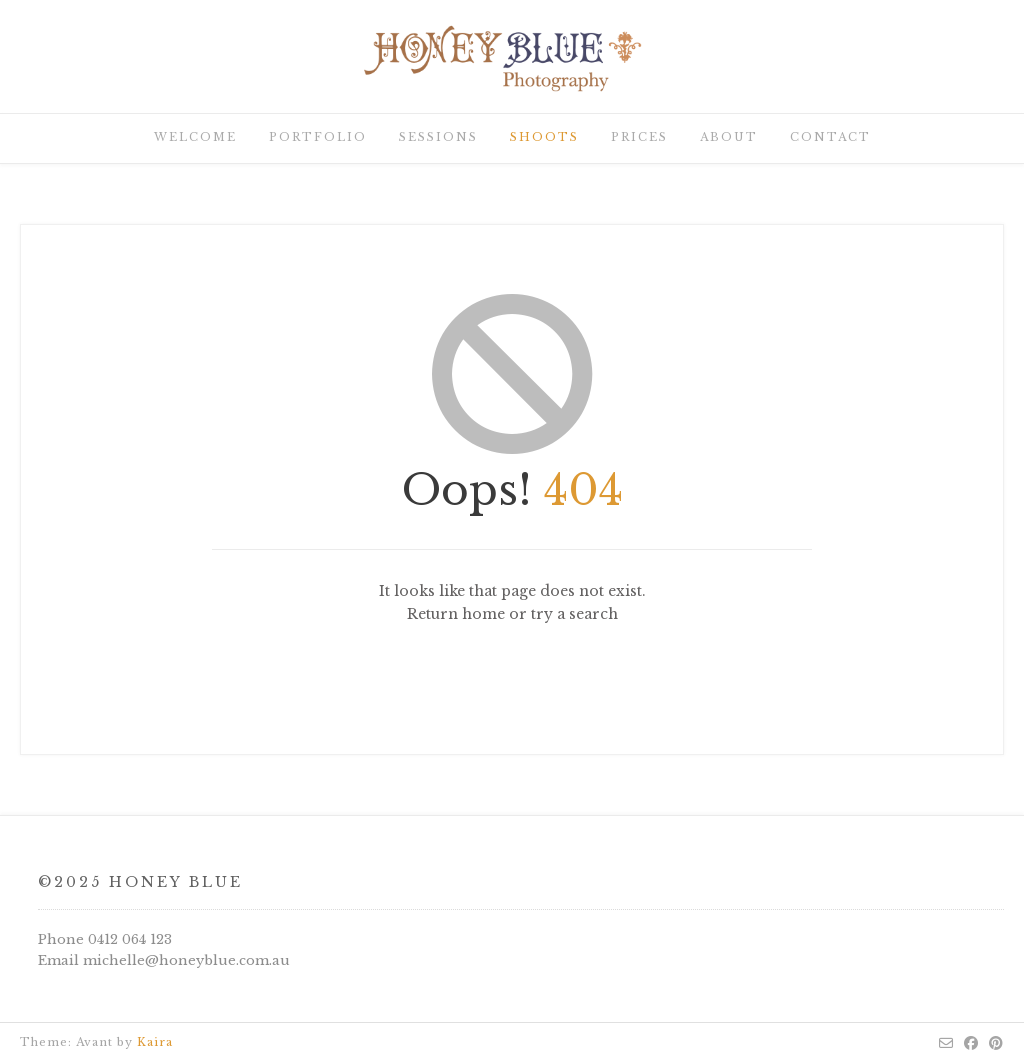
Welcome (195, 137)
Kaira (155, 1042)
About (729, 137)
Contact (830, 137)
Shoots (544, 137)
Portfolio (318, 137)
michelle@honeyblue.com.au (186, 960)
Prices (639, 137)
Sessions (438, 137)
